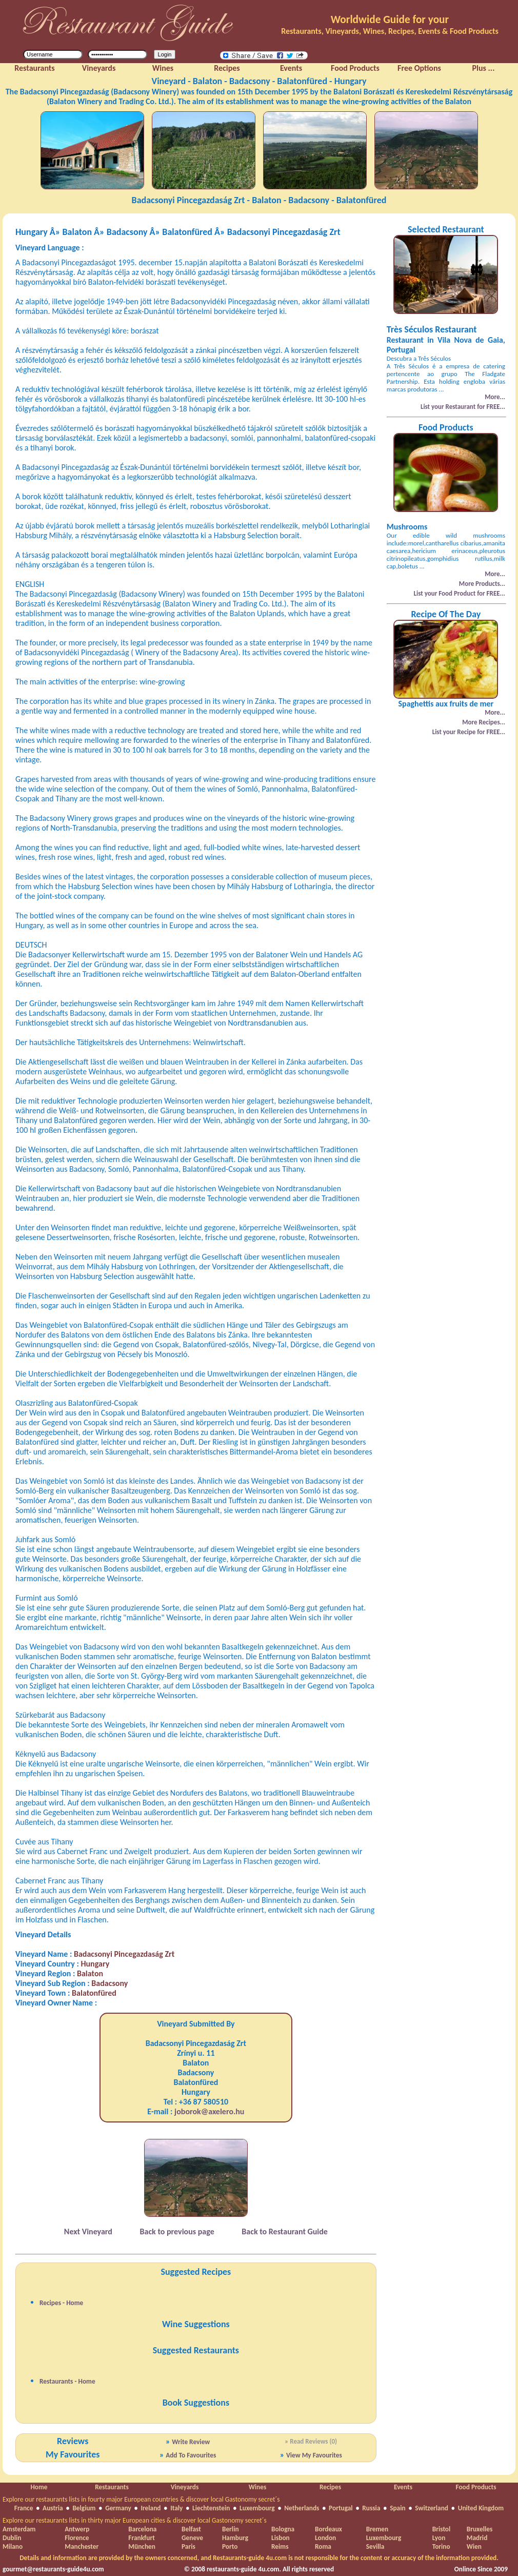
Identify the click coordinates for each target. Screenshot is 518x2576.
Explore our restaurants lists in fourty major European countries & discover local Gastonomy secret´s (141, 2499)
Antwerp (77, 2529)
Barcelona (142, 2529)
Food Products (475, 2487)
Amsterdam (19, 2529)
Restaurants (111, 2487)
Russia (371, 2508)
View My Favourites (314, 2455)
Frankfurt (141, 2537)
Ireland (151, 2508)
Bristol (441, 2529)
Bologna (282, 2529)
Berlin (230, 2529)
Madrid (477, 2537)
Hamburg (235, 2537)
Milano (13, 2546)
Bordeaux (328, 2529)
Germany (118, 2508)
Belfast (191, 2529)
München (141, 2546)
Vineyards (185, 2487)
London (325, 2537)
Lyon (439, 2537)
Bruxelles (479, 2529)
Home (38, 2487)
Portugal (341, 2508)
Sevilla (375, 2546)
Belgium (83, 2508)
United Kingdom (481, 2508)
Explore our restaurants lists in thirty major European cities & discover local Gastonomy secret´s (135, 2520)
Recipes (330, 2487)
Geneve (192, 2537)
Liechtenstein (211, 2508)
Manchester (81, 2546)
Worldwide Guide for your (390, 19)
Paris (188, 2546)
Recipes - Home (61, 2302)
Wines (258, 2487)
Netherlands (301, 2508)
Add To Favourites (191, 2455)
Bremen (377, 2529)
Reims (279, 2546)
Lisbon (280, 2537)
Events (403, 2487)
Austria (53, 2508)
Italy (176, 2508)
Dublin (12, 2537)
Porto (229, 2546)
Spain (397, 2508)
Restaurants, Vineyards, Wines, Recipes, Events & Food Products (390, 31)
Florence (77, 2537)
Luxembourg (257, 2508)
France (23, 2508)
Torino (441, 2546)
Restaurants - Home (67, 2381)
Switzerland (431, 2508)
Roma (323, 2546)
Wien (474, 2546)
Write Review (191, 2441)
